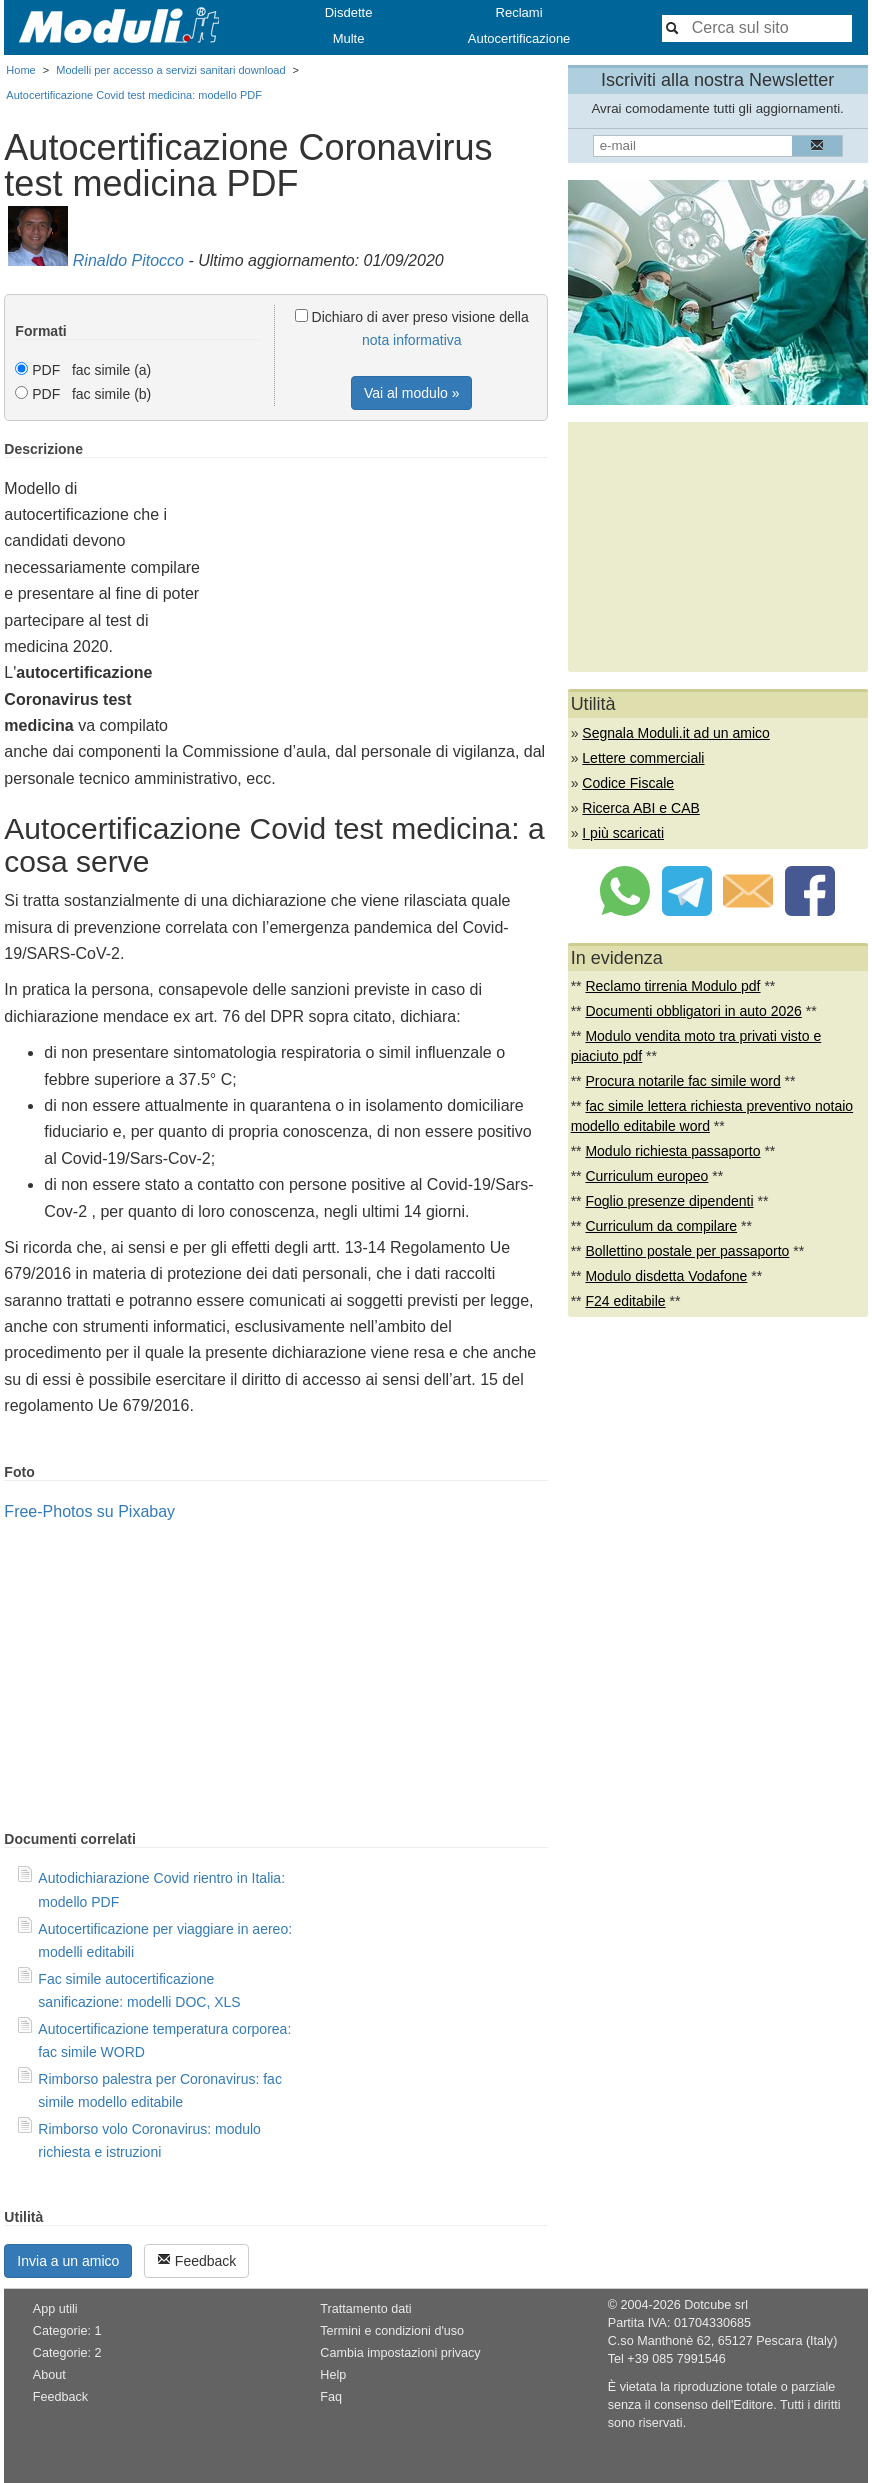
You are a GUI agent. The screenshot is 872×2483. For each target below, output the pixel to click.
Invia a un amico (68, 2261)
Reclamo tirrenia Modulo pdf (672, 986)
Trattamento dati (365, 2309)
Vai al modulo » (411, 393)
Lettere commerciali (643, 758)
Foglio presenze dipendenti (669, 1201)
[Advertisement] (380, 581)
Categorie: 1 (67, 2331)
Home (20, 70)
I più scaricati (623, 833)
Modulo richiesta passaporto (672, 1151)
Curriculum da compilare (661, 1226)
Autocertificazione (519, 38)
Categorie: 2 (67, 2353)
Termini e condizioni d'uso (392, 2331)
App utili (55, 2309)
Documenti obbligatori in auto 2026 (693, 1011)
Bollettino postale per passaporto (687, 1251)
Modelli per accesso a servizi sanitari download (170, 70)
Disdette (349, 12)
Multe (349, 38)
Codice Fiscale (628, 783)
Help (333, 2375)
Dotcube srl (716, 2305)
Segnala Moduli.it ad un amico (676, 733)
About (49, 2375)
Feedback (196, 2260)
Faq (331, 2397)
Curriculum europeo (646, 1176)
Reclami (519, 12)
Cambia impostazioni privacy (400, 2353)
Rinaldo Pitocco (128, 260)
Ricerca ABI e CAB (641, 808)
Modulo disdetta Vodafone (666, 1276)
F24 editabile (625, 1301)
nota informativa (412, 340)
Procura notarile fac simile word (682, 1081)
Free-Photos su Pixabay (89, 1511)
